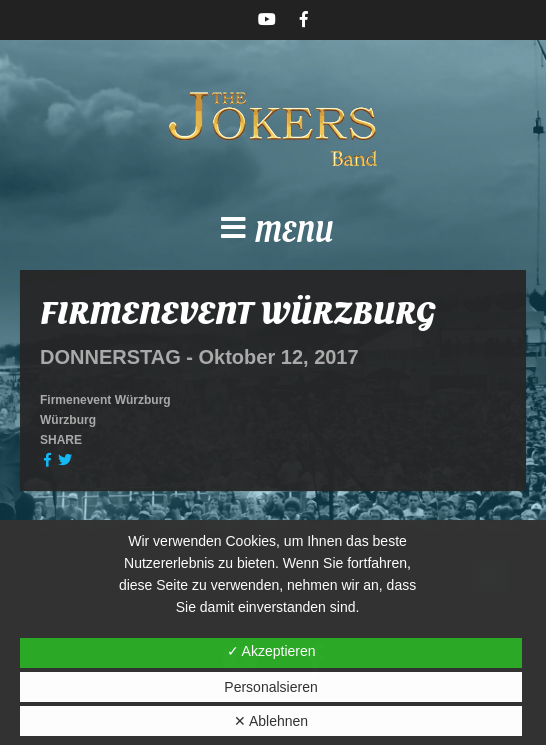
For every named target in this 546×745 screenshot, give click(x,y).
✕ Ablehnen (271, 721)
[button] (273, 234)
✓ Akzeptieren (271, 651)
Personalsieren (270, 687)
